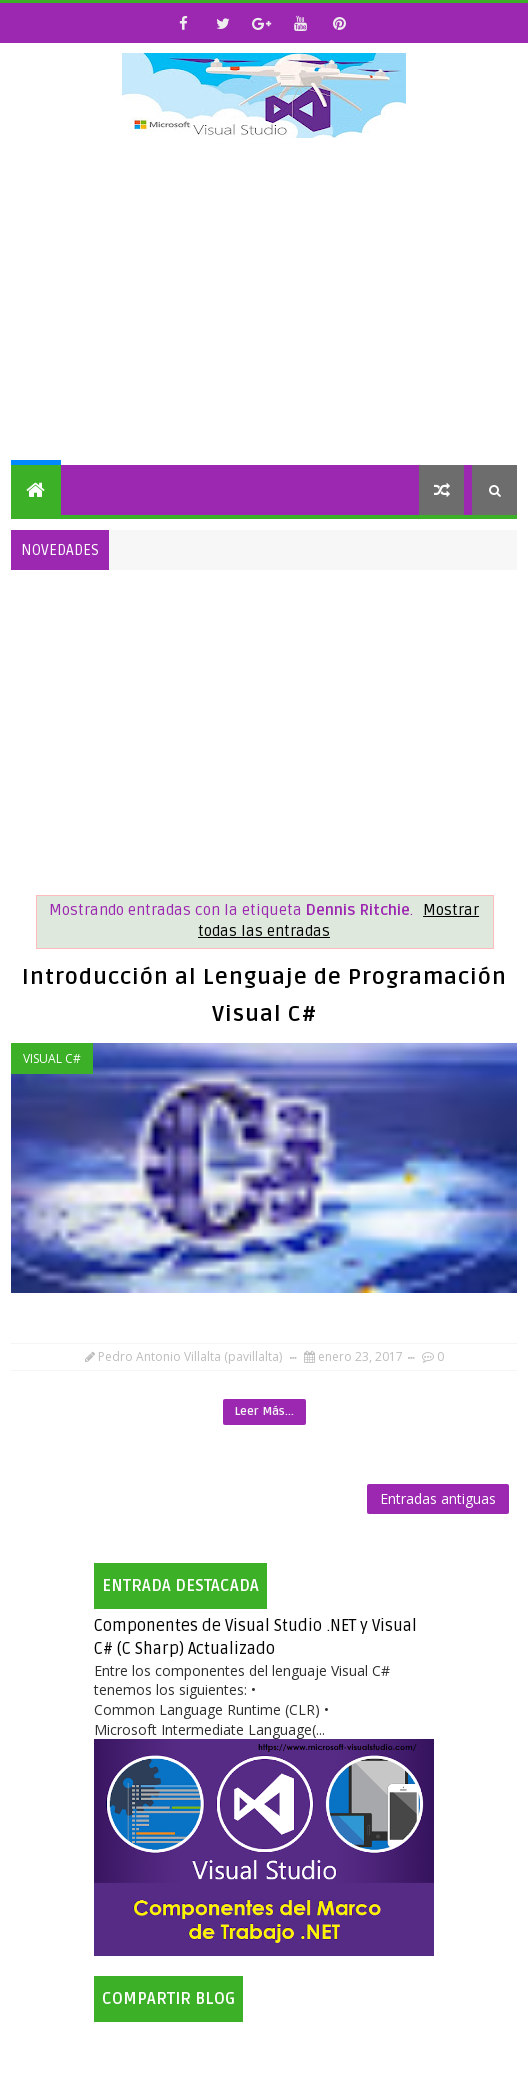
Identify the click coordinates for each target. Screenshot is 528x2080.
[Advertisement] (264, 315)
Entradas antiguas (438, 1498)
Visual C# (52, 1058)
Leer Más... (264, 1411)
